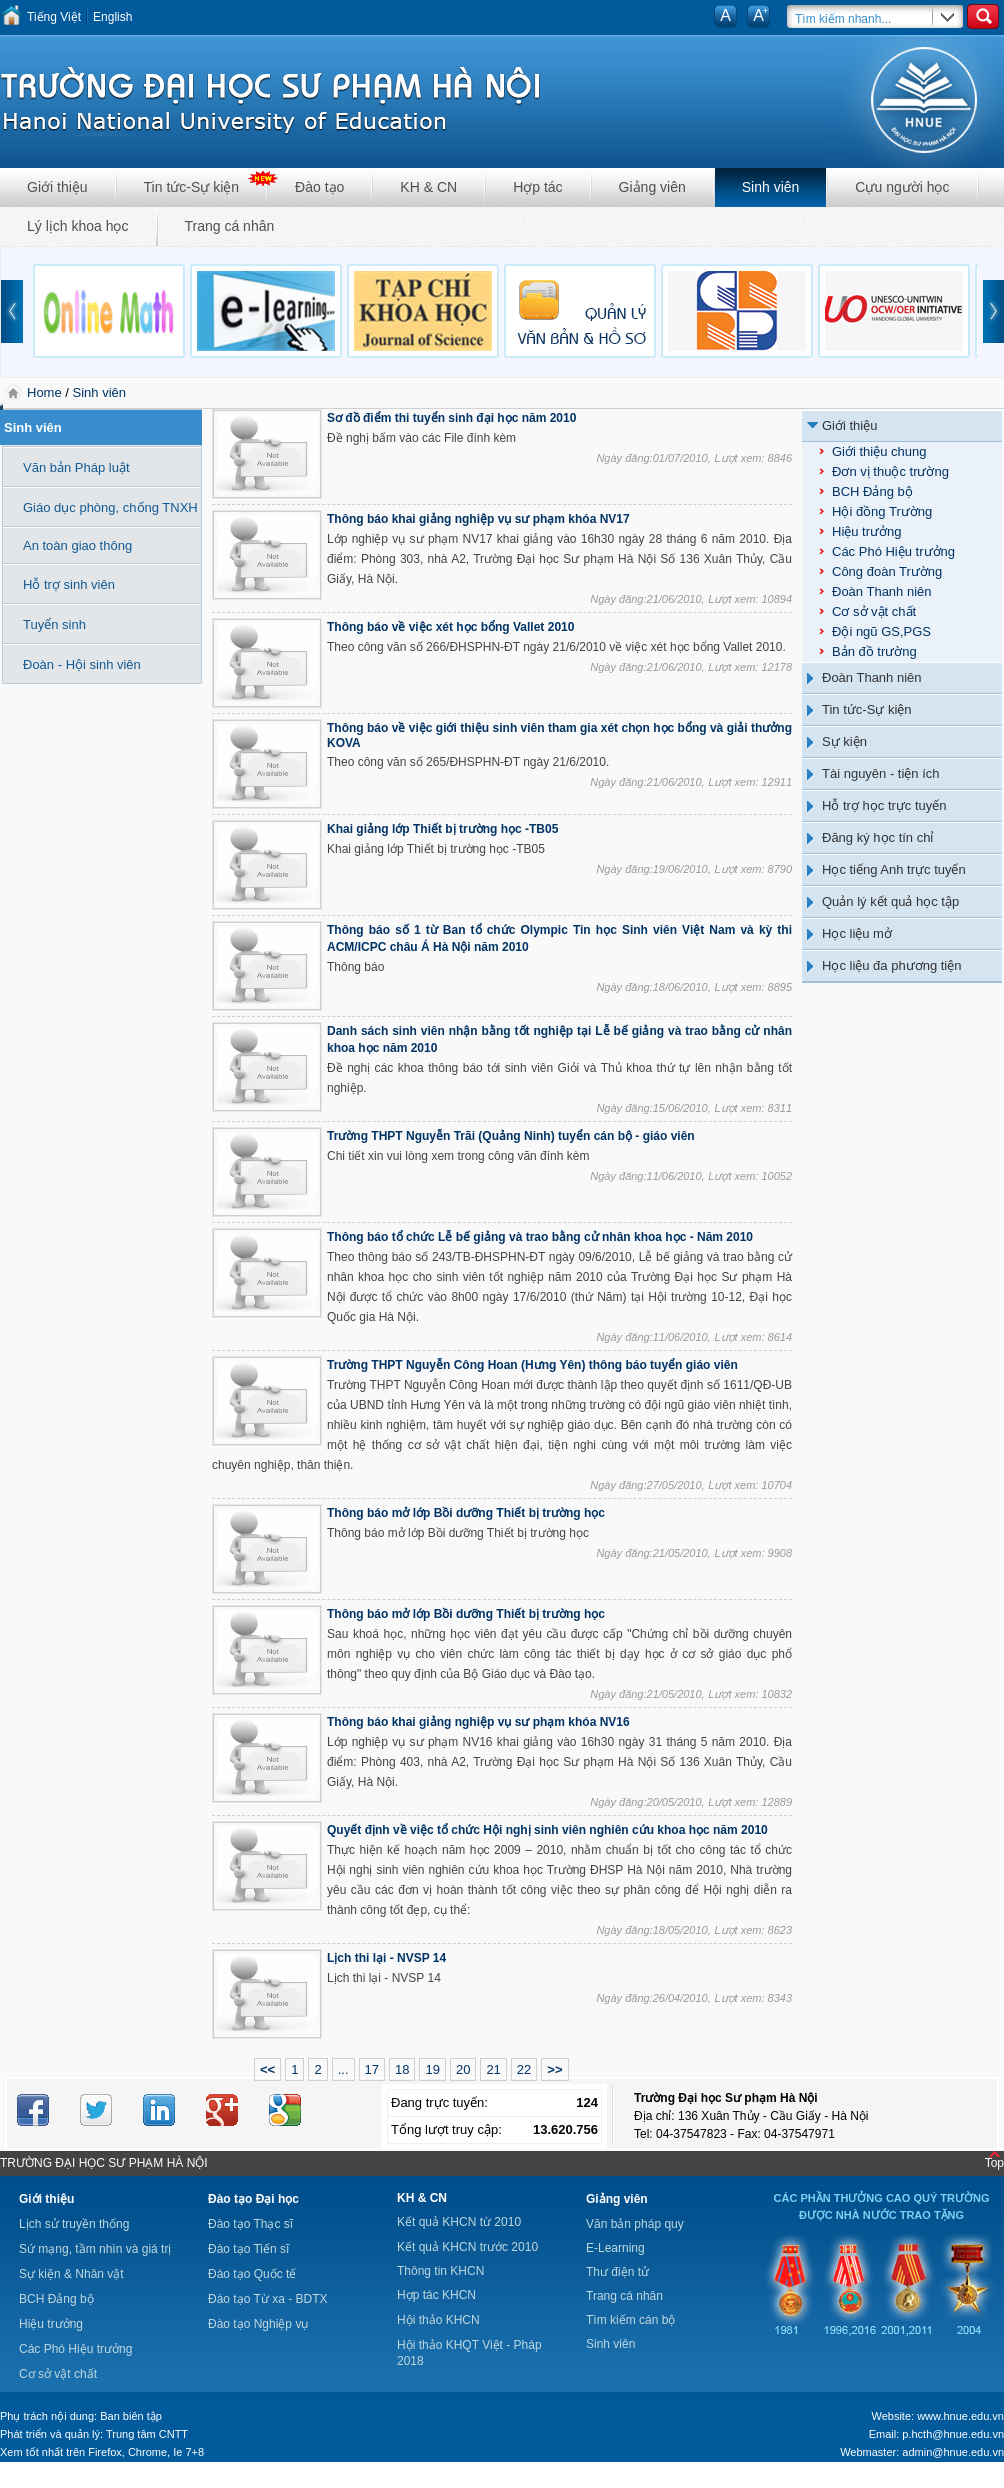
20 (463, 2069)
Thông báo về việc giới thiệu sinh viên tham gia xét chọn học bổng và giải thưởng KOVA (559, 735)
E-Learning (615, 2248)
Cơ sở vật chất (874, 611)
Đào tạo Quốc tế (252, 2274)
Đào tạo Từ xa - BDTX (267, 2299)
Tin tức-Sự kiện (192, 187)
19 (432, 2069)
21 (493, 2069)
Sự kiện (844, 741)
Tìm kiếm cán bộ (630, 2320)
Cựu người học (902, 187)
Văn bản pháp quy (635, 2224)
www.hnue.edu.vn (960, 2416)
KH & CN (428, 187)
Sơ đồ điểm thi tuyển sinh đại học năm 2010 (451, 418)
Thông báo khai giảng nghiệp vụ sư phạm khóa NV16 (478, 1722)
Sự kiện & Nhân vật (71, 2274)
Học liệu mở (857, 933)
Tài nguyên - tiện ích (881, 773)
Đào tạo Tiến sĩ (248, 2249)
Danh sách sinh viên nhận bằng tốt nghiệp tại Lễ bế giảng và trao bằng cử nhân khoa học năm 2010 (559, 1039)
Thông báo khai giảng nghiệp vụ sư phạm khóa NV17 (478, 519)
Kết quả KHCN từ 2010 (459, 2222)
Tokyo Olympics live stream (72, 2481)
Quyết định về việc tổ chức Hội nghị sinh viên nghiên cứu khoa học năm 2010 (547, 1830)
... (343, 2069)
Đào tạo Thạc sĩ (250, 2224)
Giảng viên (652, 187)
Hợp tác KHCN (436, 2295)
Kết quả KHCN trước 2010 (467, 2247)
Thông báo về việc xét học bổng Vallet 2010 (450, 627)
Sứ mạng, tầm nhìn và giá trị (95, 2249)
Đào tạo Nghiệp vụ (258, 2324)
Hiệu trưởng (867, 531)
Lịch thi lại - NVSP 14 (386, 1958)
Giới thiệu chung (879, 451)
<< (267, 2069)
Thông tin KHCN (440, 2271)
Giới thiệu (57, 187)
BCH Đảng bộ (872, 491)
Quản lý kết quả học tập (890, 901)
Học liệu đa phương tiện (891, 965)
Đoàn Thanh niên (882, 591)
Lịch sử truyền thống (74, 2224)
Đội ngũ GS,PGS (881, 631)
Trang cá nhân (230, 226)
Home (46, 392)
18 (402, 2069)
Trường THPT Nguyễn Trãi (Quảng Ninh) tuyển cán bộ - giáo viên (511, 1136)
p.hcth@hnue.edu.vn (953, 2434)
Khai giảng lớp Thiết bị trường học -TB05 (442, 829)
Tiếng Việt (54, 17)
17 (372, 2069)
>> (554, 2069)
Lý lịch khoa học (78, 226)
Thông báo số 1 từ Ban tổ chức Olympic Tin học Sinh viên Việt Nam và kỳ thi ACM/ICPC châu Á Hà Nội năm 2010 (559, 938)
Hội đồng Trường (882, 511)
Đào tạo (319, 187)
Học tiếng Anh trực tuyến (894, 869)
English (112, 17)
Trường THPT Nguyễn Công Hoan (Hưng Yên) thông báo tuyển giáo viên (532, 1365)
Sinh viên (771, 187)
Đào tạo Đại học (253, 2199)
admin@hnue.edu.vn (953, 2452)
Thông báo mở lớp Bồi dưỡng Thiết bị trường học (466, 1513)
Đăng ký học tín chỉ (877, 837)
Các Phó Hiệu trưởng (893, 551)
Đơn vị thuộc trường (890, 471)
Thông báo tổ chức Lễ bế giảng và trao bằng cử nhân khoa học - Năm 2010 (540, 1237)
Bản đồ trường (874, 651)
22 (524, 2069)
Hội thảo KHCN (438, 2320)
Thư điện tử (617, 2272)
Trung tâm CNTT (147, 2434)
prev (12, 311)
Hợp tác (537, 187)
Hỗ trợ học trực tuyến (884, 805)
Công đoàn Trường (887, 571)
